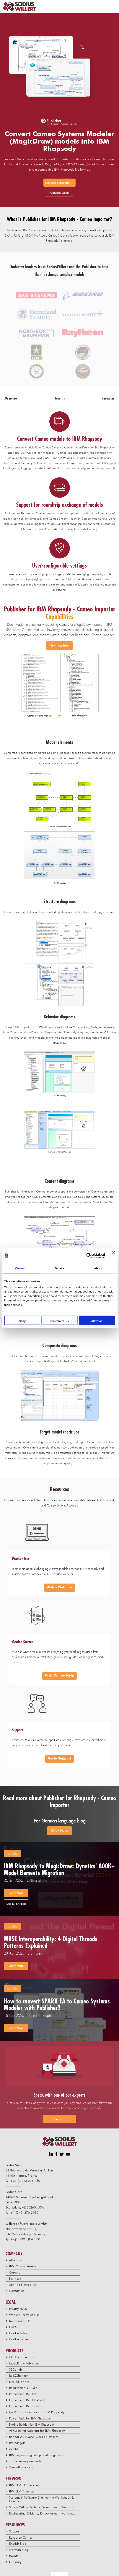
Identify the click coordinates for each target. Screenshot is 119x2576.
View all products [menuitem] (21, 2467)
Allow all (96, 1321)
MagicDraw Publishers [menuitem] (24, 2363)
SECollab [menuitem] (15, 2369)
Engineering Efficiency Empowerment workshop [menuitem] (42, 2513)
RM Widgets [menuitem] (17, 2443)
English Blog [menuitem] (17, 2543)
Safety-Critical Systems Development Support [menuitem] (41, 2507)
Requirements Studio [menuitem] (23, 2388)
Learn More (16, 1893)
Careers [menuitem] (14, 2272)
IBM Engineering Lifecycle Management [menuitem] (36, 2455)
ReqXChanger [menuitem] (18, 2375)
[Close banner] (113, 1255)
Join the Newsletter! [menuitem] (23, 2284)
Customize (59, 1321)
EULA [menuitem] (13, 2327)
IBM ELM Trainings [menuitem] (21, 2491)
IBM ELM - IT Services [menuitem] (24, 2485)
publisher (12, 1853)
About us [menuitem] (15, 2260)
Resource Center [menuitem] (20, 2537)
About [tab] (98, 1268)
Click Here (59, 1830)
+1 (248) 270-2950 (24, 2212)
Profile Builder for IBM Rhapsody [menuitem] (31, 2424)
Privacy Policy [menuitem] (18, 2309)
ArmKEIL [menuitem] (15, 2449)
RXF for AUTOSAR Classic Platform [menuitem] (33, 2437)
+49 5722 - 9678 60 (25, 2239)
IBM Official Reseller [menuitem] (23, 2266)
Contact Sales (59, 192)
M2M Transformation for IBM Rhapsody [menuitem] (36, 2412)
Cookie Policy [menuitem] (18, 2333)
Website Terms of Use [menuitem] (24, 2315)
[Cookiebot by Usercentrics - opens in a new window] (89, 1255)
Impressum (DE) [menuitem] (20, 2321)
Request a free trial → (59, 182)
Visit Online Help (59, 1675)
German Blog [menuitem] (18, 2550)
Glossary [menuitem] (15, 2562)
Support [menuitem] (14, 2531)
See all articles (16, 1903)
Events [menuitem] (13, 2556)
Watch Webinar (59, 1587)
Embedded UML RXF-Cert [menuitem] (26, 2400)
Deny (22, 1321)
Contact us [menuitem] (16, 2291)
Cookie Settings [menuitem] (20, 2339)
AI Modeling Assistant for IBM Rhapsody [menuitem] (37, 2430)
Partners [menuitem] (15, 2278)
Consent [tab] (21, 1268)
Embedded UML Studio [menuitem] (24, 2406)
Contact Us (59, 2119)
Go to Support (59, 1758)
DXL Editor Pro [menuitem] (19, 2382)
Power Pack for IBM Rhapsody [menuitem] (29, 2418)
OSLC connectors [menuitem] (21, 2357)
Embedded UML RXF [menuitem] (23, 2394)
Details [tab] (59, 1268)
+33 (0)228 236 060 (25, 2181)
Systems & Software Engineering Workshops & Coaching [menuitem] (41, 2499)
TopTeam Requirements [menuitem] (25, 2461)
